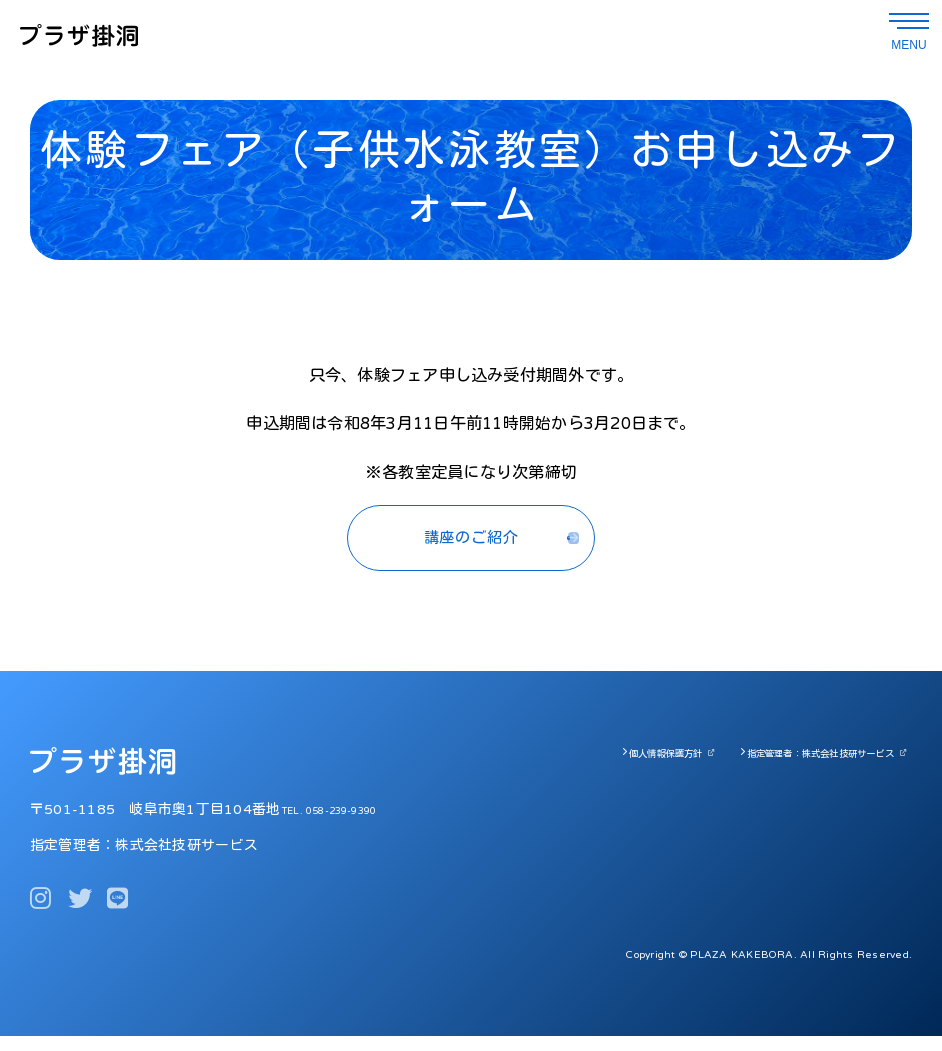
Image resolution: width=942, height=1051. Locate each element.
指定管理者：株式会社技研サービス (798, 768)
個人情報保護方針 (606, 768)
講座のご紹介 (470, 546)
